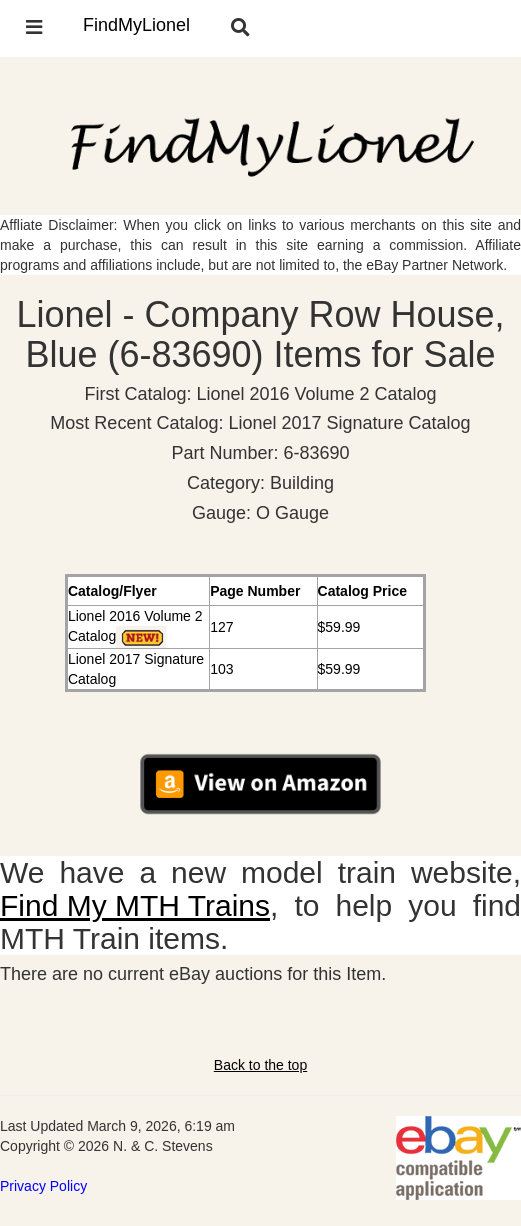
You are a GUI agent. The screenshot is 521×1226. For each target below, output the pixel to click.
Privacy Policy (43, 1186)
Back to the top (260, 1065)
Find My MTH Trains (135, 905)
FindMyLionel (136, 25)
